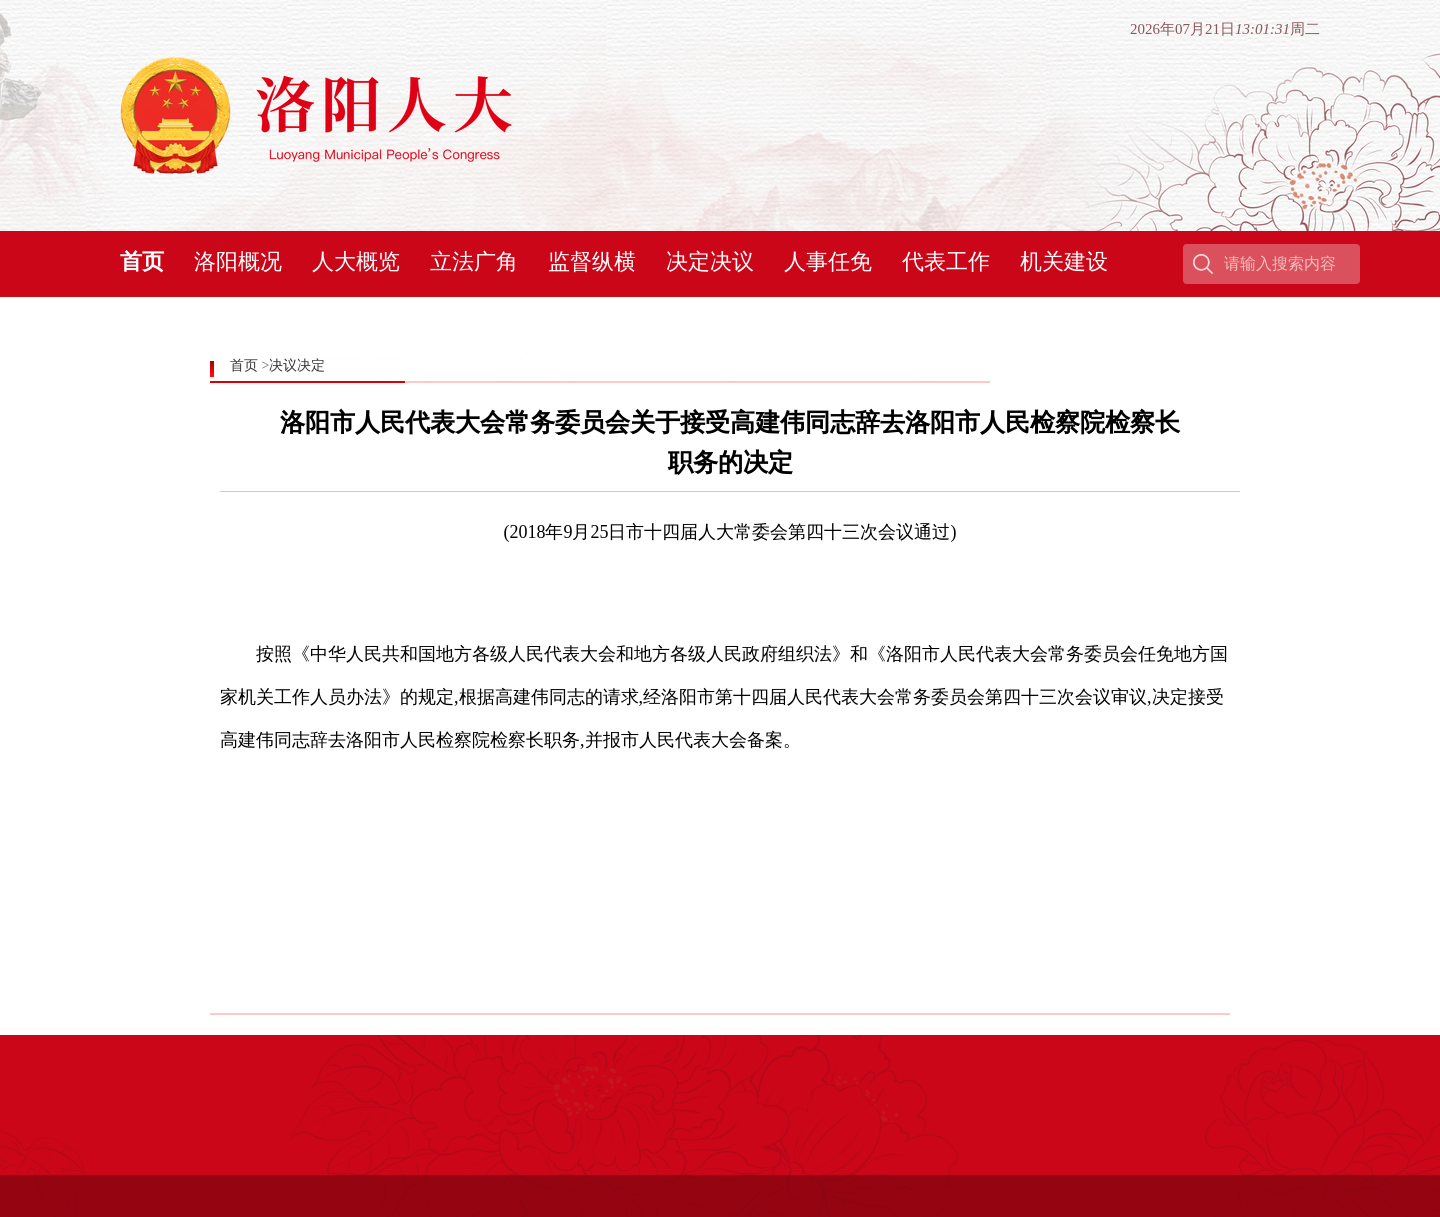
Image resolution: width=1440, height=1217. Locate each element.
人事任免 (828, 261)
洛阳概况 (238, 261)
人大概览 (356, 261)
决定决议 (710, 261)
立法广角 (474, 261)
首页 (142, 261)
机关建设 (1064, 261)
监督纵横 (592, 261)
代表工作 (946, 261)
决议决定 (297, 365)
